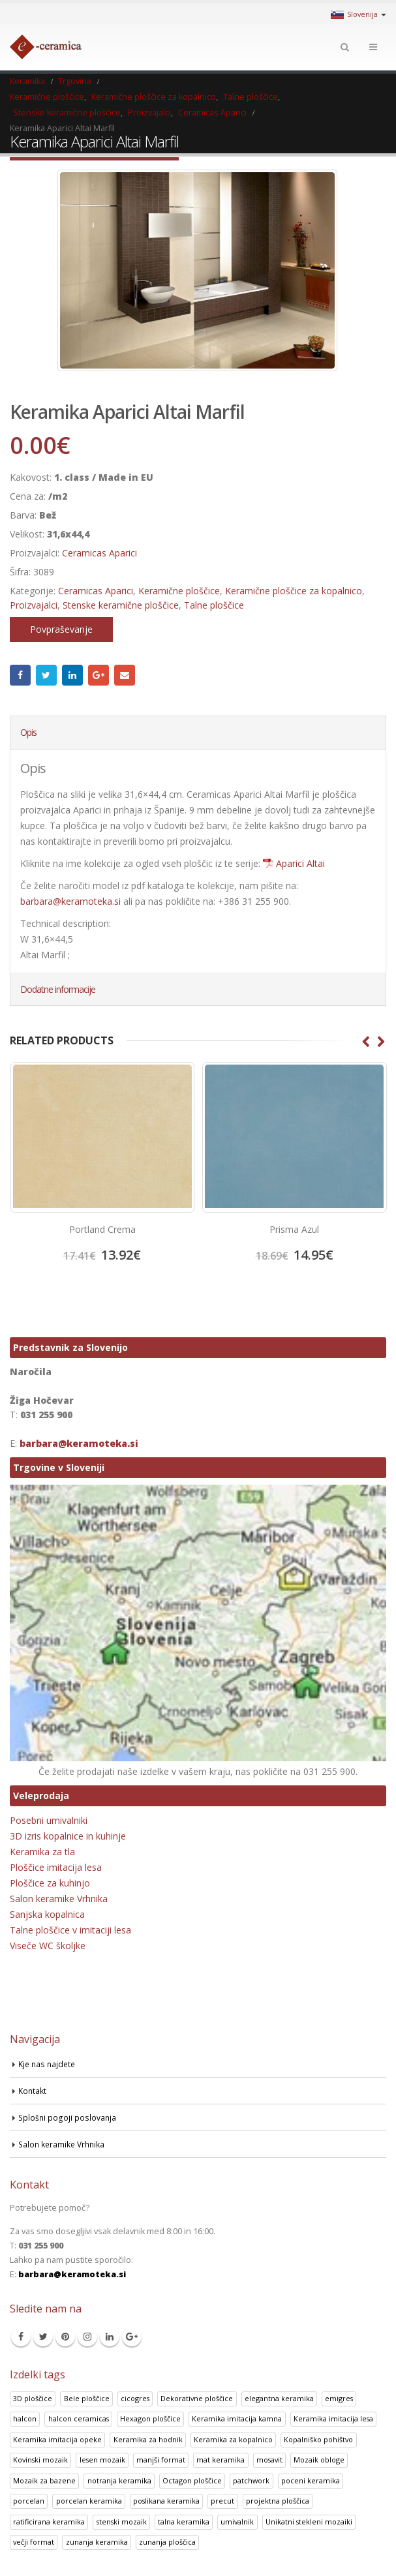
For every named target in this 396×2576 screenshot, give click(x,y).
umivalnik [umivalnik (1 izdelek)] (237, 2521)
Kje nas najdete (48, 2063)
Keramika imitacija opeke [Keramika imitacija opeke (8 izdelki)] (57, 2439)
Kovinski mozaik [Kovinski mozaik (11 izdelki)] (40, 2460)
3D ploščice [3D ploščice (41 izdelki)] (32, 2398)
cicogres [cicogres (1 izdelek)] (135, 2398)
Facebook (20, 675)
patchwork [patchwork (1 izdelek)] (251, 2480)
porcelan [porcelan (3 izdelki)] (28, 2501)
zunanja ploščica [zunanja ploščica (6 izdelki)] (167, 2542)
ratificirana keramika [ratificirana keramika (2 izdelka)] (49, 2521)
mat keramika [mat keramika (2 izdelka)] (220, 2460)
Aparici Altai (300, 863)
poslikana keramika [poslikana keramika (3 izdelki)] (166, 2501)
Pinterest (65, 2336)
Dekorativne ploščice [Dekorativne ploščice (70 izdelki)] (196, 2398)
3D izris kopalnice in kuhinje (68, 1836)
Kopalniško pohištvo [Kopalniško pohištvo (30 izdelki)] (318, 2439)
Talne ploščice (214, 605)
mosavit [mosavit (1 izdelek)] (269, 2460)
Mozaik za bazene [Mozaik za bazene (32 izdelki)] (44, 2480)
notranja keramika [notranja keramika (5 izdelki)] (119, 2480)
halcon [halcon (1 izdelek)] (25, 2419)
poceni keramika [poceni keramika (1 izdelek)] (310, 2480)
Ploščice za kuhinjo (50, 1883)
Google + (98, 675)
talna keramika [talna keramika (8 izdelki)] (183, 2521)
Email (124, 675)
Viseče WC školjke (47, 1945)
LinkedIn (72, 675)
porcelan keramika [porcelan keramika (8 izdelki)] (89, 2501)
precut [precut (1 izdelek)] (222, 2501)
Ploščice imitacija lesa (56, 1867)
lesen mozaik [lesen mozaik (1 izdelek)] (102, 2460)
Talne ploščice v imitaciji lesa (70, 1930)
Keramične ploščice (179, 590)
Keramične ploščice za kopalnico (293, 590)
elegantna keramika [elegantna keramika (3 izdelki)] (279, 2398)
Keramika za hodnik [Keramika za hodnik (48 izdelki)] (148, 2439)
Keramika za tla (42, 1851)
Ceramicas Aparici (99, 553)
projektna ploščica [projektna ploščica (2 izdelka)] (277, 2501)
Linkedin (109, 2336)
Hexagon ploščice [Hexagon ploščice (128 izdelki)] (150, 2419)
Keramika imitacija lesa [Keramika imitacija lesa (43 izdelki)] (333, 2419)
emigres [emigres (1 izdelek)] (339, 2398)
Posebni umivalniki (48, 1820)
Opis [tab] (28, 732)
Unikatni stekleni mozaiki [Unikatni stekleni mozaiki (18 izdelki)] (309, 2521)
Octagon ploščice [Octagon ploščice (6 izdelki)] (192, 2480)
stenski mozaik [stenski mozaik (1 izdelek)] (122, 2521)
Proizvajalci (33, 605)
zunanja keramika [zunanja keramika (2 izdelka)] (97, 2542)
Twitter (46, 675)
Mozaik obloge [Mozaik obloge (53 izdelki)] (319, 2460)
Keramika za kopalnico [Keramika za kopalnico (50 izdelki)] (233, 2439)
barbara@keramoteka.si (70, 901)
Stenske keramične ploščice (121, 605)
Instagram (87, 2336)
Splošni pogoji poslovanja (67, 2117)
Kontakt (32, 2090)
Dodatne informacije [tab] (57, 989)
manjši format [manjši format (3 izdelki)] (160, 2460)
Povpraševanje (61, 629)
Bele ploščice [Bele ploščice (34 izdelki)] (87, 2398)
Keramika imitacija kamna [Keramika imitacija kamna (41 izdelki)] (237, 2419)
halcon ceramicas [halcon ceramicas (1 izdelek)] (78, 2419)
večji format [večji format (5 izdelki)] (33, 2542)
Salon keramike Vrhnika (59, 1898)
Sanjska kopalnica (47, 1914)
